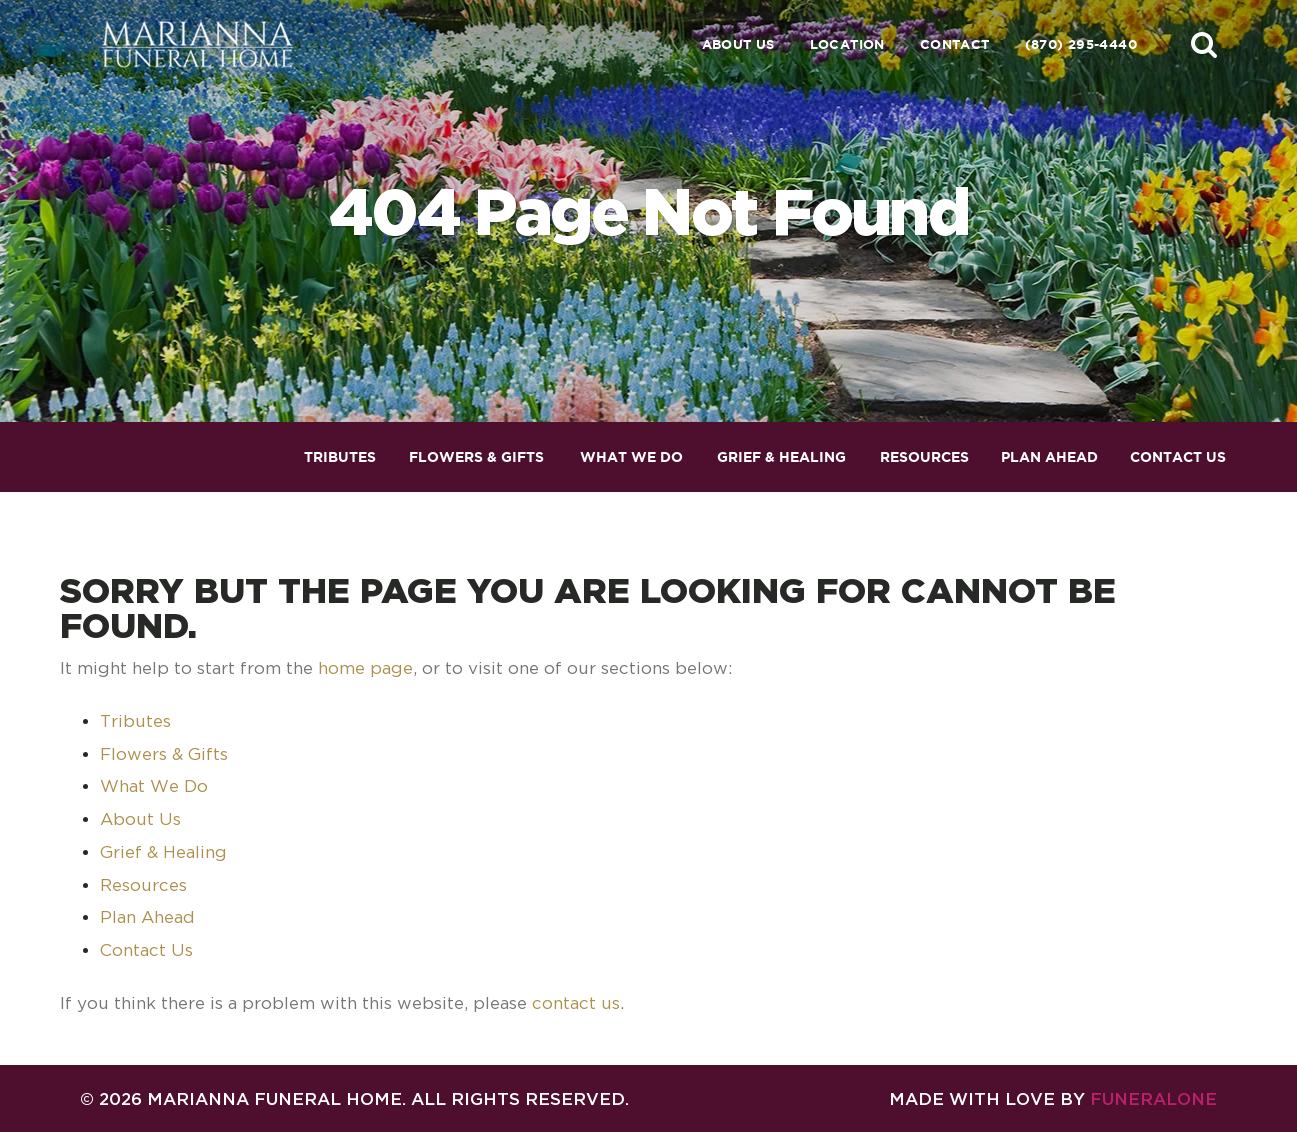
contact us (576, 1003)
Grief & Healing (163, 852)
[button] (1204, 44)
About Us (738, 44)
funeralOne (1153, 1098)
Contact (955, 44)
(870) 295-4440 (1081, 44)
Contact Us (146, 950)
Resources (143, 885)
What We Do (154, 786)
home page (365, 668)
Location (847, 44)
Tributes (135, 721)
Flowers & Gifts (164, 754)
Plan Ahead (147, 917)
